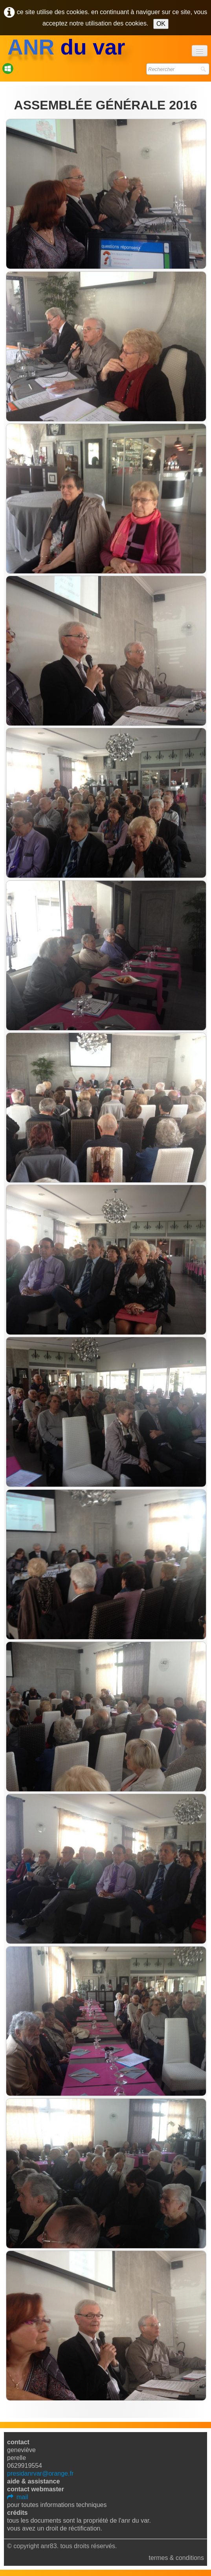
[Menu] (199, 50)
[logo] (66, 47)
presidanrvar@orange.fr (40, 2473)
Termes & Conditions (176, 2557)
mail (17, 2497)
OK (160, 23)
